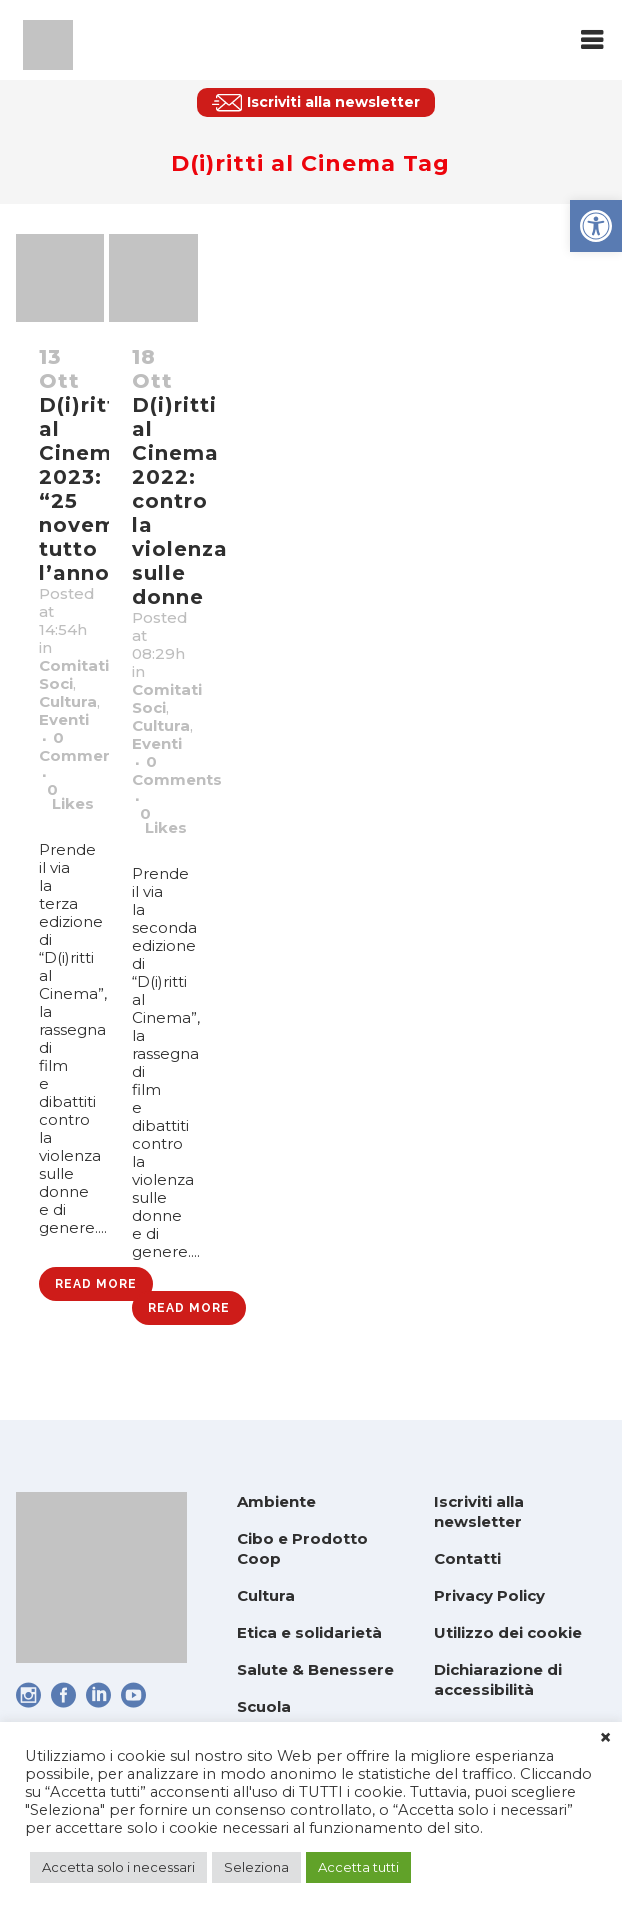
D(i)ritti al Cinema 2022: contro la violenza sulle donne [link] (180, 501)
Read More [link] (96, 1284)
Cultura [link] (68, 701)
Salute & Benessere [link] (315, 1669)
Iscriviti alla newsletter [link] (479, 1511)
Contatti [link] (467, 1558)
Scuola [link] (264, 1706)
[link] (596, 226)
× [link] (605, 1738)
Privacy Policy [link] (489, 1595)
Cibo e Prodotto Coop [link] (302, 1548)
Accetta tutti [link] (358, 1867)
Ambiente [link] (276, 1501)
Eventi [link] (64, 719)
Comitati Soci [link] (74, 674)
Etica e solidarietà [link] (309, 1632)
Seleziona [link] (256, 1867)
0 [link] (70, 797)
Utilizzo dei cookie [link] (508, 1632)
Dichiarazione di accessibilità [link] (498, 1679)
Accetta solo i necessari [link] (118, 1867)
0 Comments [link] (84, 746)
